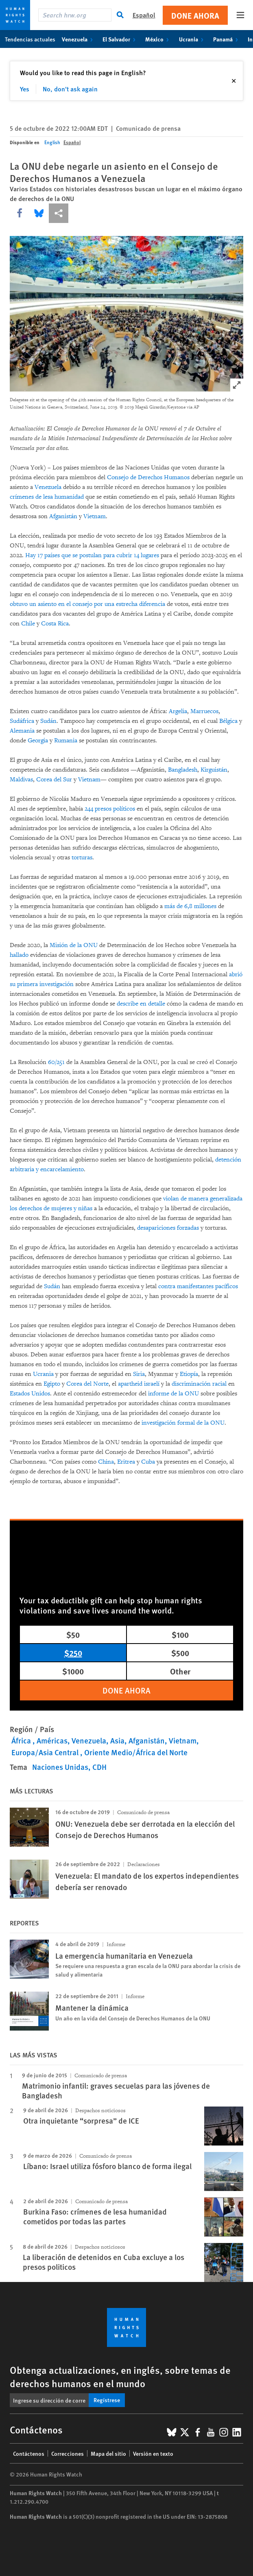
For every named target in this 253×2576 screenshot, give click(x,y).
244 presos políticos (110, 809)
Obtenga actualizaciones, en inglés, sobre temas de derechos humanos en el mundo (120, 2376)
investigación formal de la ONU (183, 1423)
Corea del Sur (54, 779)
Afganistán (63, 516)
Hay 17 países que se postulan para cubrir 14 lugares (92, 555)
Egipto (52, 1384)
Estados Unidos (30, 1393)
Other (180, 1671)
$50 (73, 1634)
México (158, 39)
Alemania (22, 731)
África (22, 1740)
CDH (99, 1766)
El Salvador (121, 39)
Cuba (148, 1462)
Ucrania (193, 39)
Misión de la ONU (74, 945)
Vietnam (94, 516)
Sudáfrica (22, 721)
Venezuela (79, 39)
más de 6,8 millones (190, 906)
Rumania (65, 740)
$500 (180, 1653)
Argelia (178, 711)
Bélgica (228, 721)
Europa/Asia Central (45, 1752)
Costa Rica (55, 623)
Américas (52, 1740)
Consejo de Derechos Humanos (148, 477)
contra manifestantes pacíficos (198, 1286)
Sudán (48, 721)
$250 (73, 1653)
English (52, 142)
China (106, 1462)
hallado (19, 955)
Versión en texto (153, 2453)
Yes (24, 88)
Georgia (38, 740)
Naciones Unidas (60, 1766)
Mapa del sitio (108, 2453)
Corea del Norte (87, 1384)
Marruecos (204, 711)
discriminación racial (199, 1384)
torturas (82, 857)
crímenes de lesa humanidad (47, 497)
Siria (139, 1374)
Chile (28, 623)
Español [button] (144, 14)
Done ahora (195, 15)
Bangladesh (182, 770)
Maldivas (21, 779)
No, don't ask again (70, 88)
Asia (117, 1740)
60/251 (56, 1062)
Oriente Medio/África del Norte (136, 1752)
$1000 (73, 1671)
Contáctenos (28, 2453)
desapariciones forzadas (168, 1228)
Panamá (227, 39)
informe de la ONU (173, 1393)
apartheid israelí (138, 1384)
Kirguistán (214, 770)
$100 (180, 1634)
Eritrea (126, 1462)
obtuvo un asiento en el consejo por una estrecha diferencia (87, 604)
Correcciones (67, 2453)
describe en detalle (141, 1004)
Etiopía (189, 1374)
